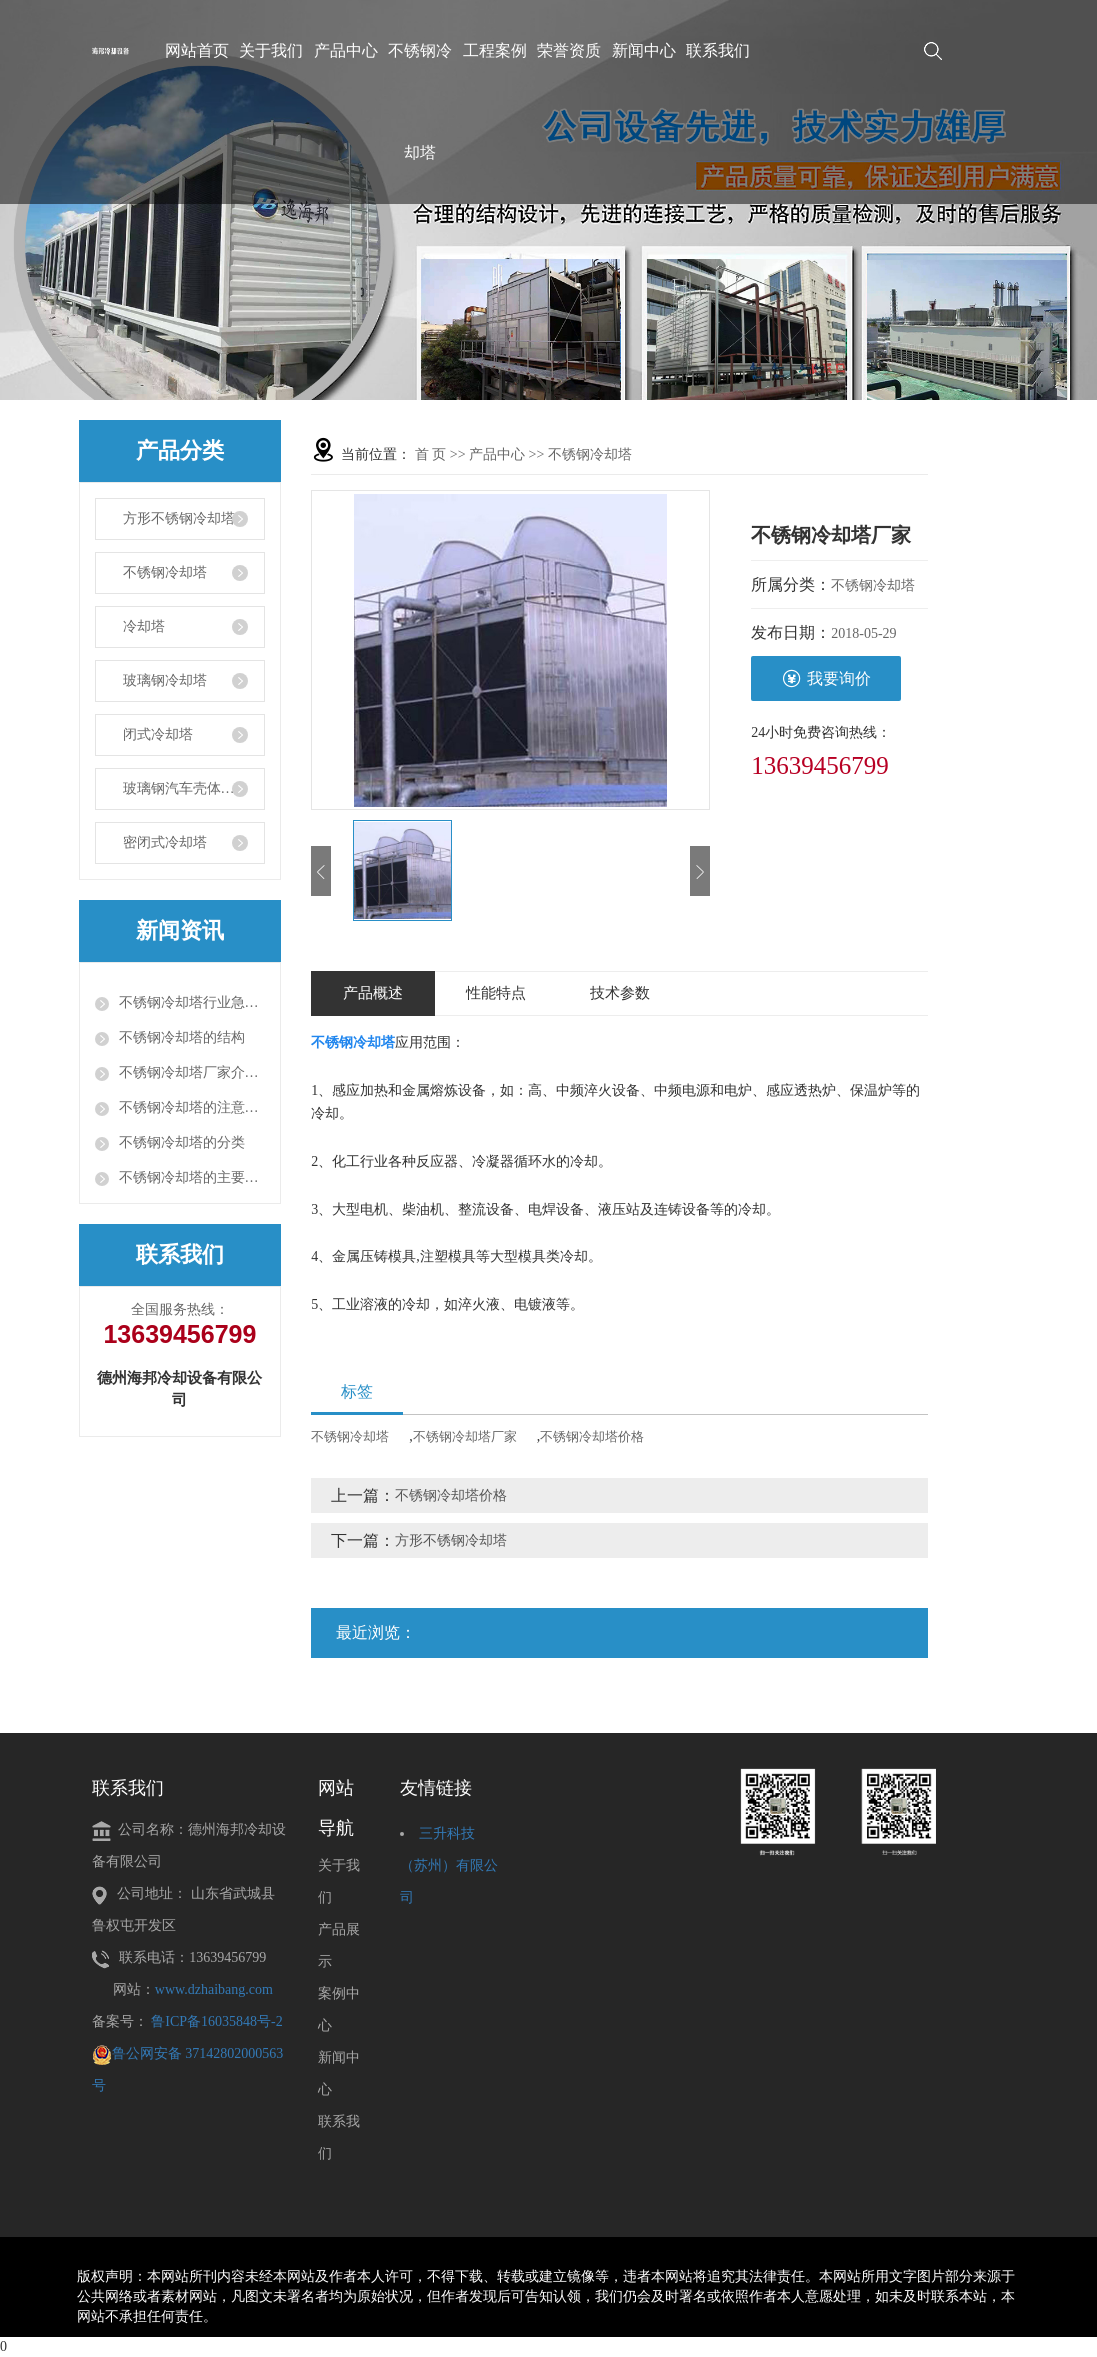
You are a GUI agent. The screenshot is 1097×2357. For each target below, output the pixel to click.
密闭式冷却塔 (165, 842)
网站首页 (197, 50)
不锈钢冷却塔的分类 (182, 1142)
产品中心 (346, 50)
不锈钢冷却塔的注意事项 (192, 1107)
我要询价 (826, 678)
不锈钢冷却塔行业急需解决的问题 (192, 1002)
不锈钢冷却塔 (420, 101)
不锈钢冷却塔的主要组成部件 (192, 1177)
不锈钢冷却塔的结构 (182, 1037)
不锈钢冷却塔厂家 (465, 1436)
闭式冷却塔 (158, 734)
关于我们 (271, 50)
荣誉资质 (569, 50)
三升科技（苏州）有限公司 (449, 1865)
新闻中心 (644, 50)
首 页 (431, 454)
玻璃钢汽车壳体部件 (186, 788)
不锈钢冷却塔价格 (592, 1436)
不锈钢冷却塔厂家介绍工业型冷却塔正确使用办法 (192, 1072)
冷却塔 (144, 626)
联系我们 (718, 50)
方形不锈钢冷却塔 (179, 518)
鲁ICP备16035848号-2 (216, 2021)
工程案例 (495, 50)
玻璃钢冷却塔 (165, 680)
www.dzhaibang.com (214, 1989)
